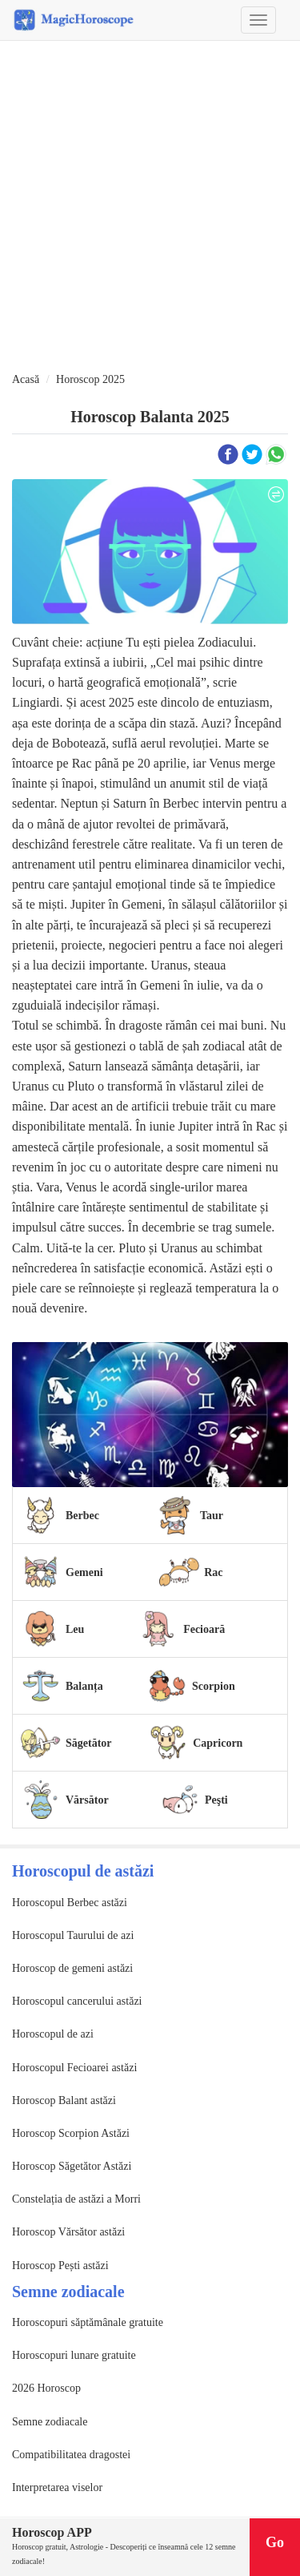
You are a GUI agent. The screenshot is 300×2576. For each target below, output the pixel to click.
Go (275, 2542)
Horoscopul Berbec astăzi (69, 1903)
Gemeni (84, 1572)
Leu (75, 1629)
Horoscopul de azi (53, 2034)
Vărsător (87, 1800)
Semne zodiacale (49, 2422)
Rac (213, 1572)
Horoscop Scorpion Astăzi (71, 2133)
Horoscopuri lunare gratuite (74, 2355)
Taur (211, 1516)
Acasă (25, 379)
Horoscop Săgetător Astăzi (71, 2166)
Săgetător (89, 1743)
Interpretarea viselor (57, 2487)
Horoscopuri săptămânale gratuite (87, 2322)
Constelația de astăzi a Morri (76, 2199)
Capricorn (217, 1743)
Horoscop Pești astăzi (60, 2266)
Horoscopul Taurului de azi (73, 1935)
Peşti (216, 1800)
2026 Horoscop (46, 2388)
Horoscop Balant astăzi (64, 2100)
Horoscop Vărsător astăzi (68, 2232)
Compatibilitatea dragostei (71, 2455)
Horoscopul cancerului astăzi (77, 2001)
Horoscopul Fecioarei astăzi (74, 2068)
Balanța (84, 1686)
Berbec (82, 1516)
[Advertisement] (150, 207)
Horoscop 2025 (90, 379)
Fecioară (204, 1629)
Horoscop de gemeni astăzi (72, 1968)
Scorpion (213, 1686)
